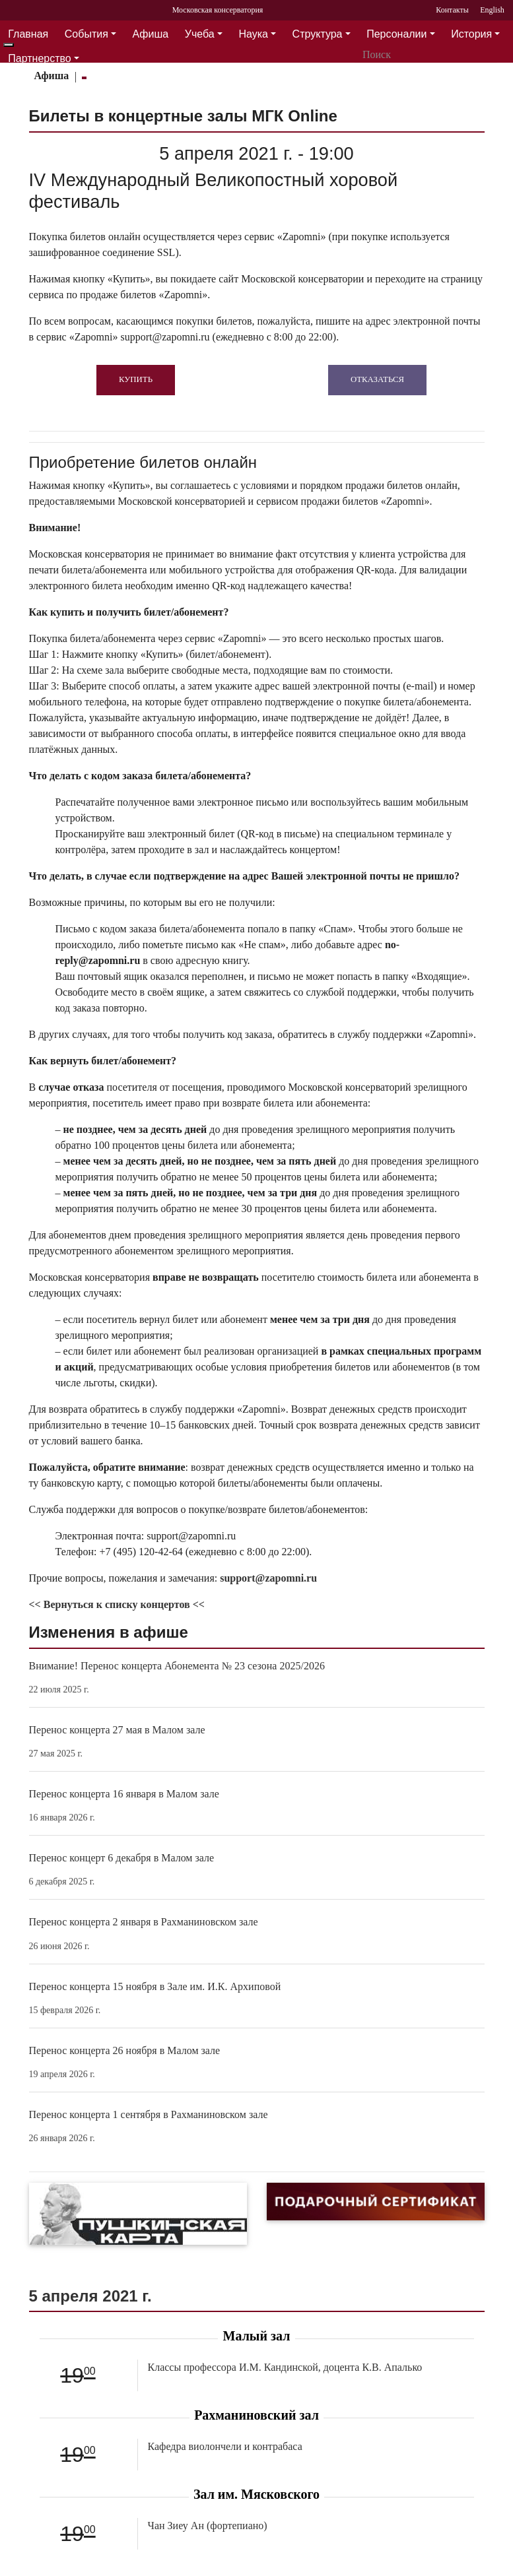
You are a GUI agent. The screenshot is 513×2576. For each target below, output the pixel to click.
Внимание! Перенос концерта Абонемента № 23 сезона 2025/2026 (177, 1665)
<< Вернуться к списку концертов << (117, 1604)
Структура (317, 34)
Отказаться (377, 379)
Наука (253, 34)
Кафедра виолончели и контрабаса (225, 2446)
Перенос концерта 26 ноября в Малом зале (125, 2050)
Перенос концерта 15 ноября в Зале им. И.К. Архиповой (155, 1986)
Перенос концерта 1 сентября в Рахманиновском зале (148, 2114)
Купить (136, 379)
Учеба (200, 34)
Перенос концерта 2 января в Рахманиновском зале (143, 1921)
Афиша (151, 34)
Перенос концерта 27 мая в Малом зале (117, 1729)
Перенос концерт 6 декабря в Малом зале (122, 1857)
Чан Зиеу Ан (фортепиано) (207, 2525)
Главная (28, 34)
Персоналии (396, 34)
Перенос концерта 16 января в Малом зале (124, 1793)
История (471, 34)
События (86, 34)
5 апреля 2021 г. (90, 2296)
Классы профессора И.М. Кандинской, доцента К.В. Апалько (285, 2367)
